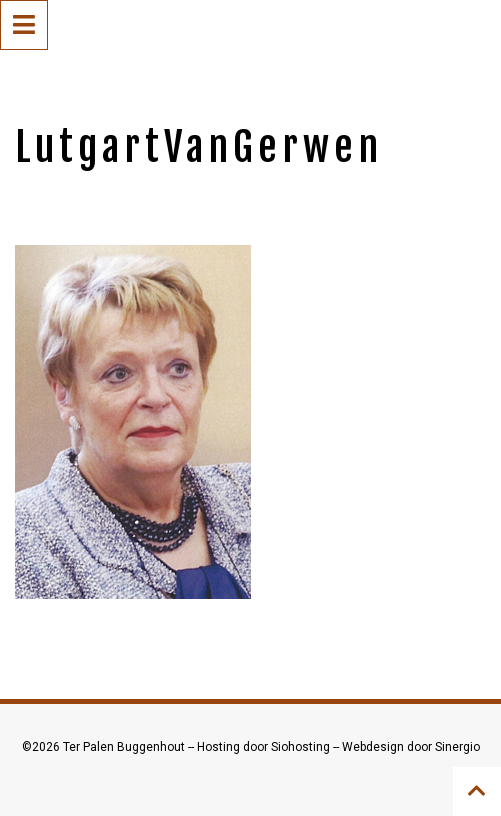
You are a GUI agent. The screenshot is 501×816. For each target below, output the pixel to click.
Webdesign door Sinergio (411, 747)
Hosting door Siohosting (265, 747)
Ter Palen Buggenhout (125, 747)
